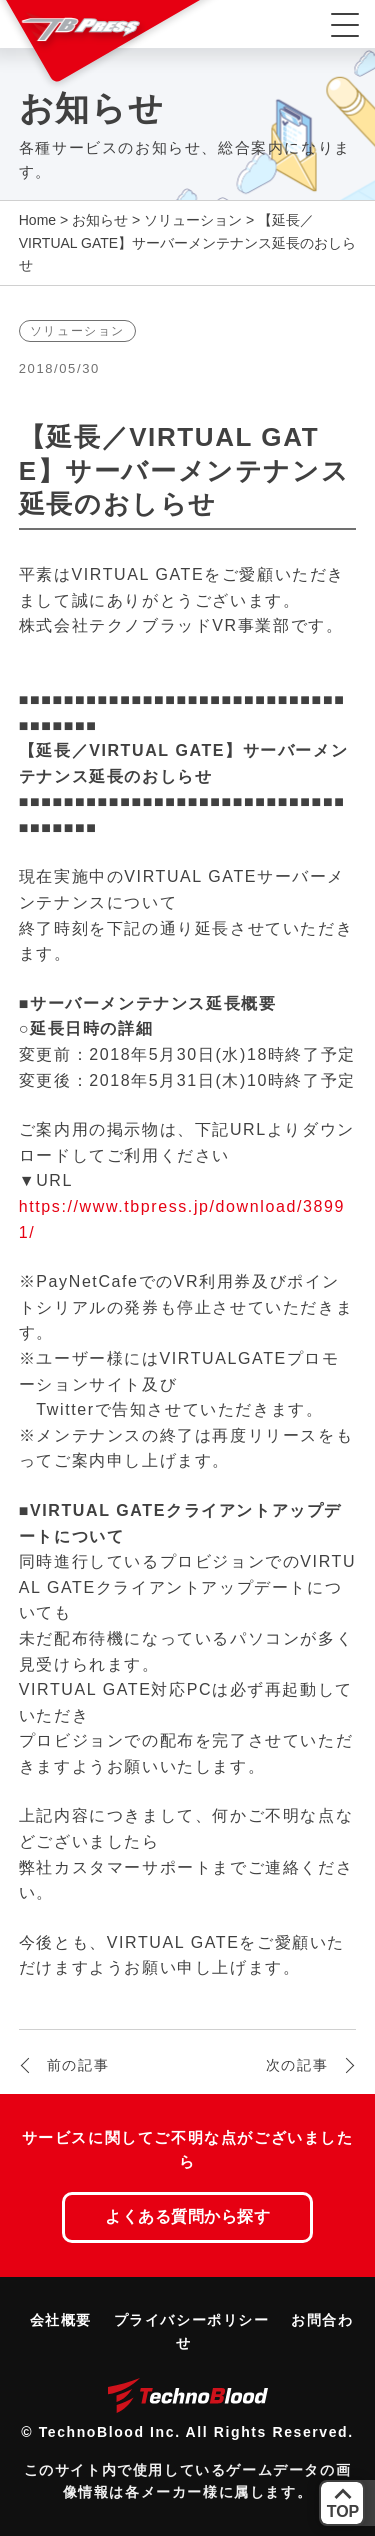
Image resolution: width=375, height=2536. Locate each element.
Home (37, 220)
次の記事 (297, 2065)
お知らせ (100, 220)
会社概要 (61, 2320)
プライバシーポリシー (192, 2320)
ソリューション (193, 220)
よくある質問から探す (187, 2216)
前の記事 (78, 2065)
